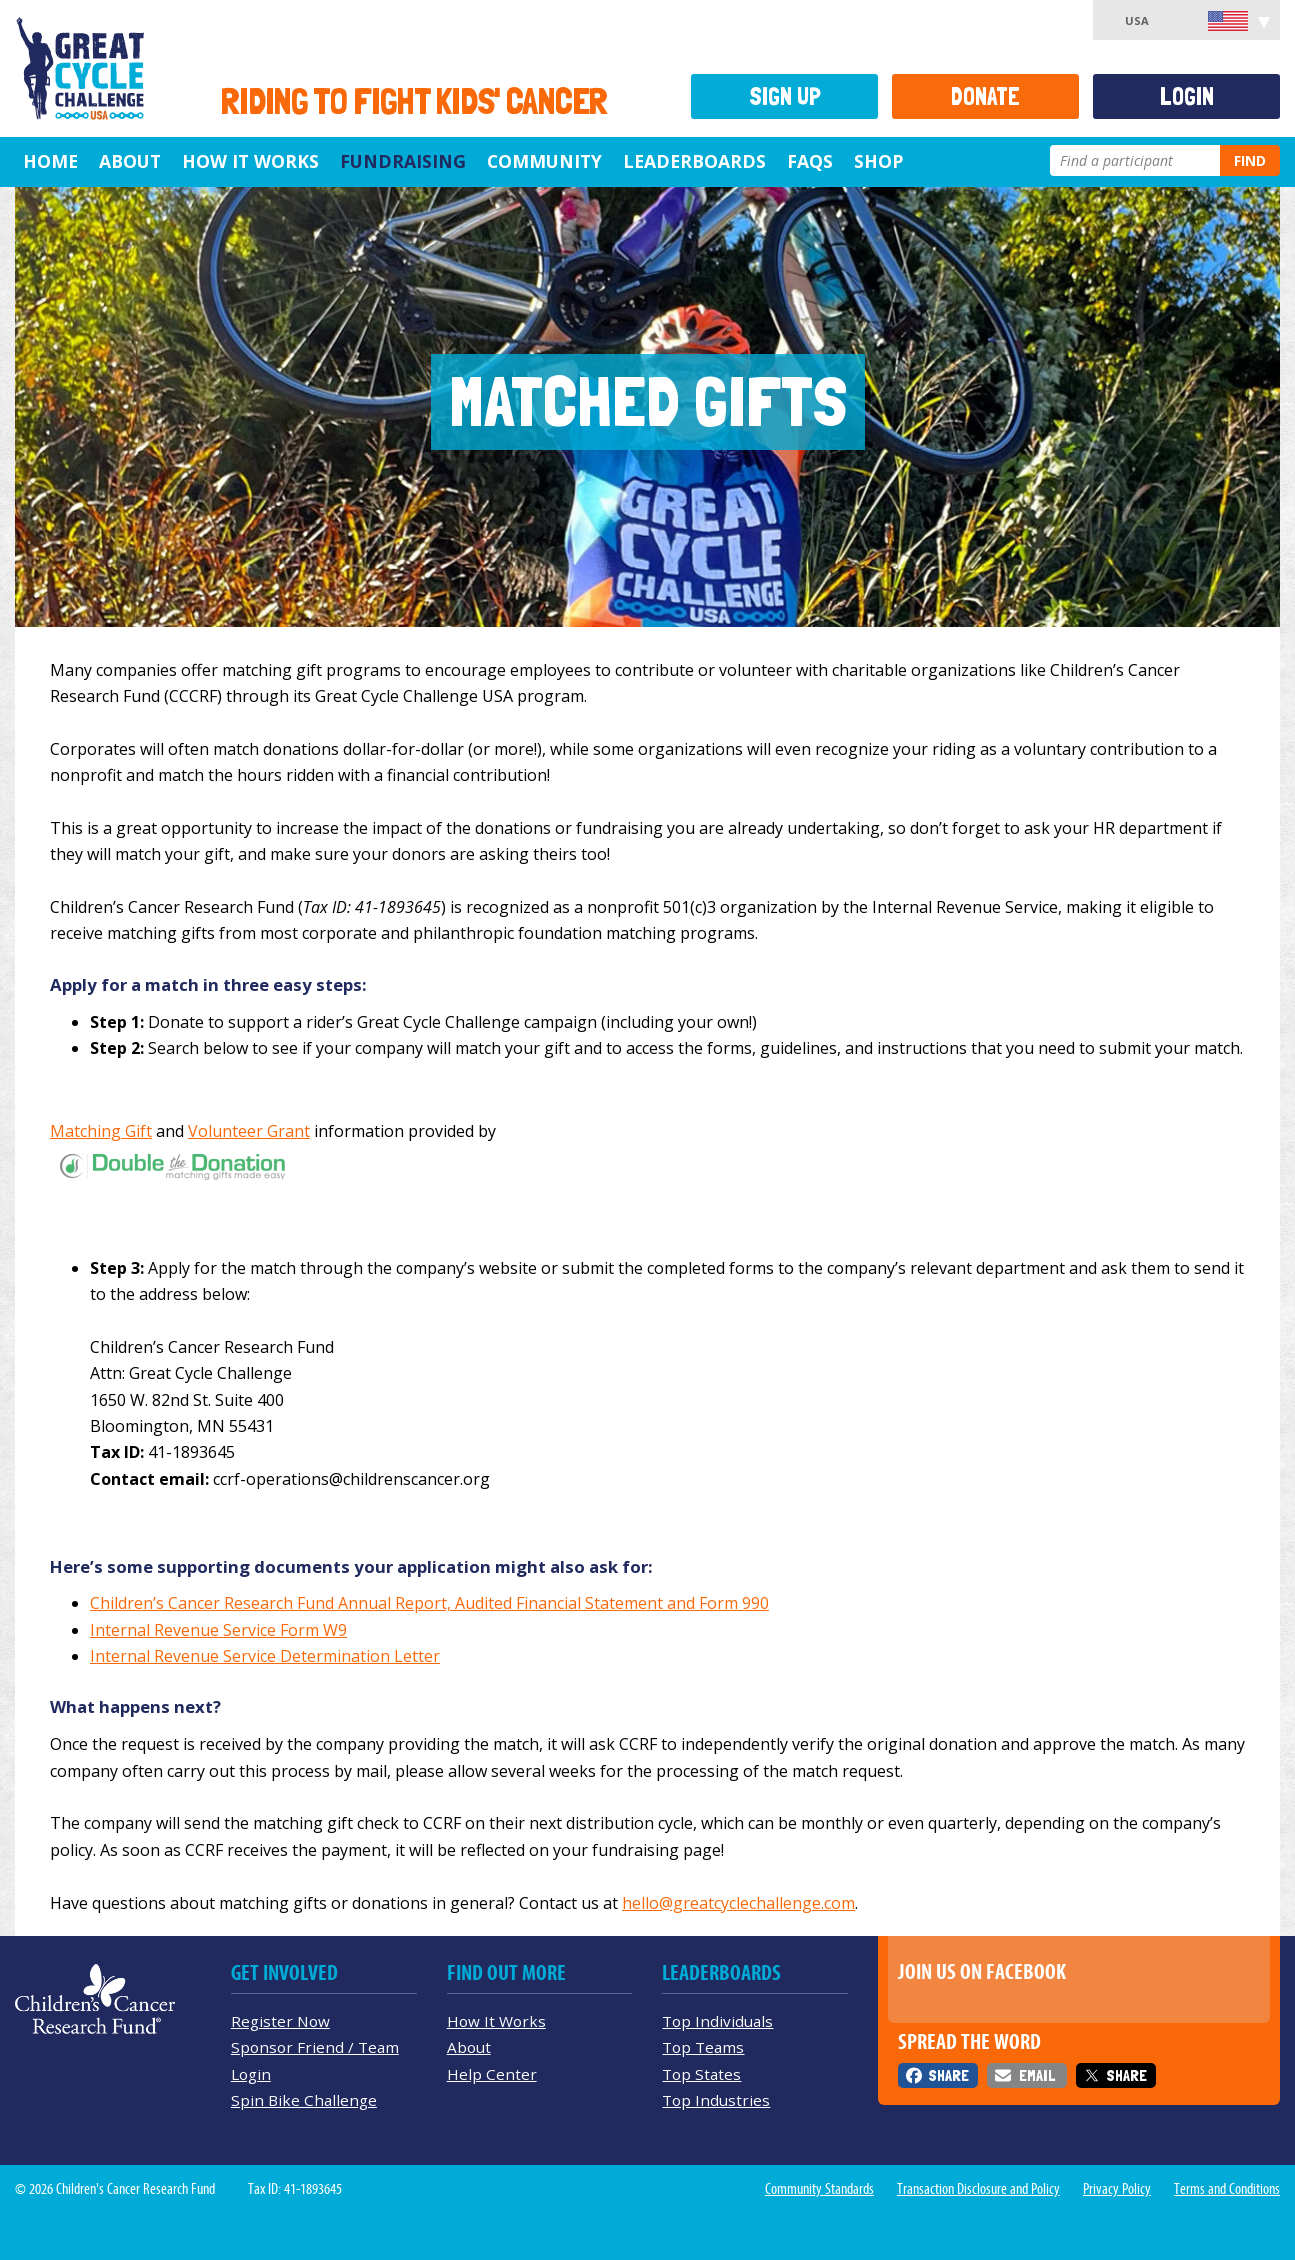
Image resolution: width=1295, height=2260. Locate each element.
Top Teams (703, 2047)
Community (544, 161)
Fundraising (403, 161)
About (130, 161)
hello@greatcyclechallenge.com (738, 1903)
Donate (985, 96)
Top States (701, 2074)
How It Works (250, 161)
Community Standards (819, 2189)
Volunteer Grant (249, 1131)
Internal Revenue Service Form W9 (218, 1630)
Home (50, 161)
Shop (878, 161)
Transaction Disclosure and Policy (978, 2189)
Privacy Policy (1117, 2189)
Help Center (492, 2074)
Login (1187, 96)
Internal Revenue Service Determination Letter (265, 1656)
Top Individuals (717, 2021)
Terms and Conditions (1227, 2189)
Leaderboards (694, 161)
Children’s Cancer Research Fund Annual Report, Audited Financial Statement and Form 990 (429, 1603)
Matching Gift (101, 1131)
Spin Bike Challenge (304, 2100)
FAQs (810, 161)
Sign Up (785, 96)
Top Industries (716, 2100)
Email (1037, 2075)
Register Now (280, 2021)
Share (948, 2075)
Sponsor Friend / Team (315, 2047)
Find (1250, 160)
